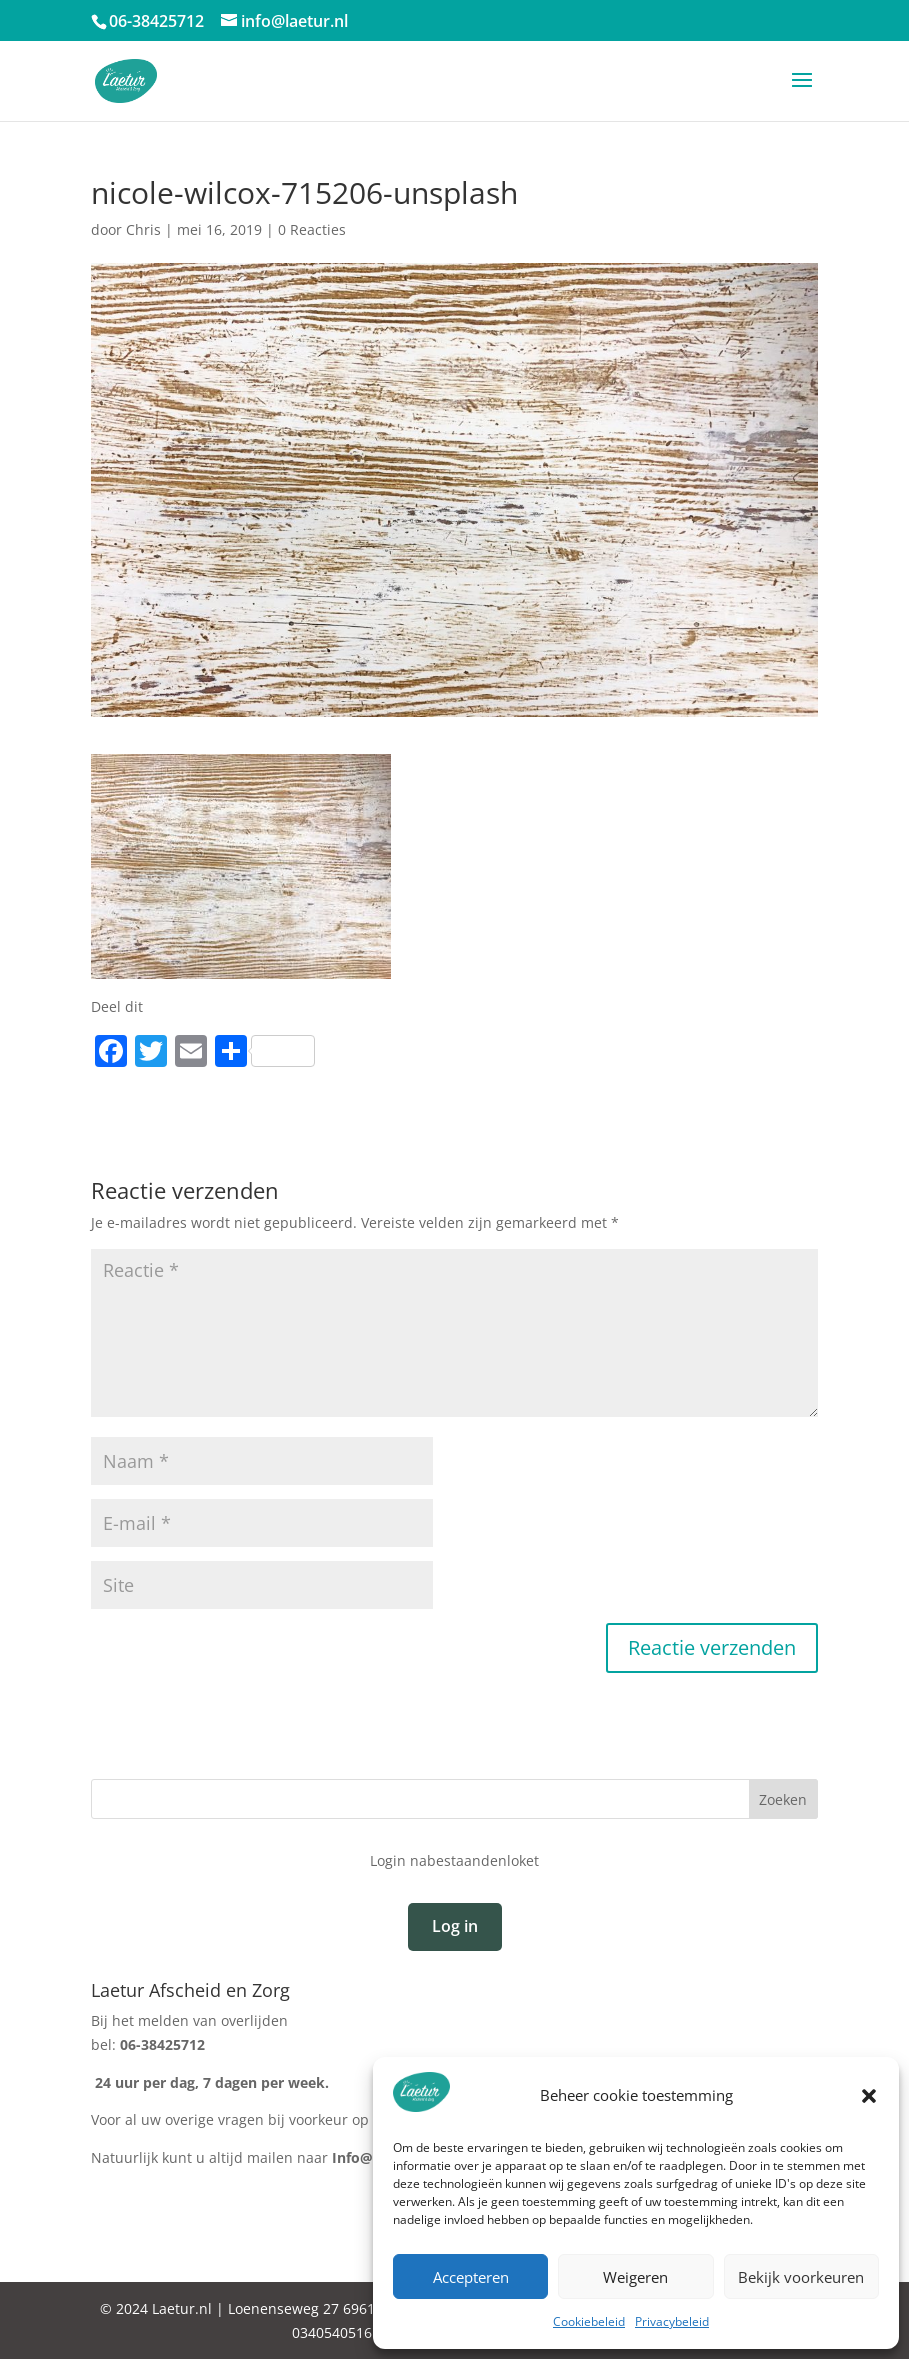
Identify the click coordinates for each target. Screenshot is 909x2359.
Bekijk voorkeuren (801, 2277)
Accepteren (471, 2277)
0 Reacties (312, 229)
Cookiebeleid (589, 2321)
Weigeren (635, 2277)
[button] (869, 2096)
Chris (143, 229)
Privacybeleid (672, 2321)
